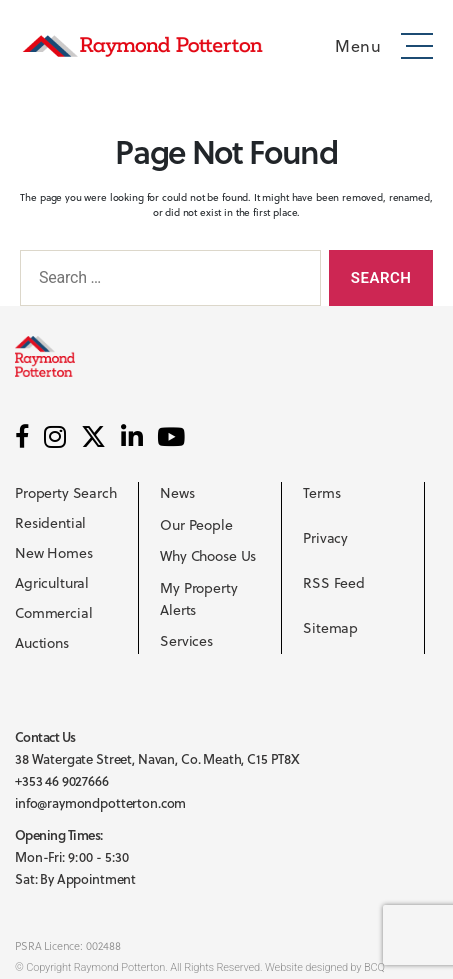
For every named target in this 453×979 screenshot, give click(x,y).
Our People (196, 525)
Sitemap (330, 628)
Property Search (66, 493)
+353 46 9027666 (62, 781)
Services (186, 641)
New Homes (54, 553)
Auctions (42, 643)
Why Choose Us (208, 556)
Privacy (325, 538)
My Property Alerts (198, 599)
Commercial (54, 613)
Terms (321, 493)
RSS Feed (334, 583)
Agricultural (52, 583)
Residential (50, 523)
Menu (358, 46)
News (177, 493)
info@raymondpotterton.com (100, 803)
